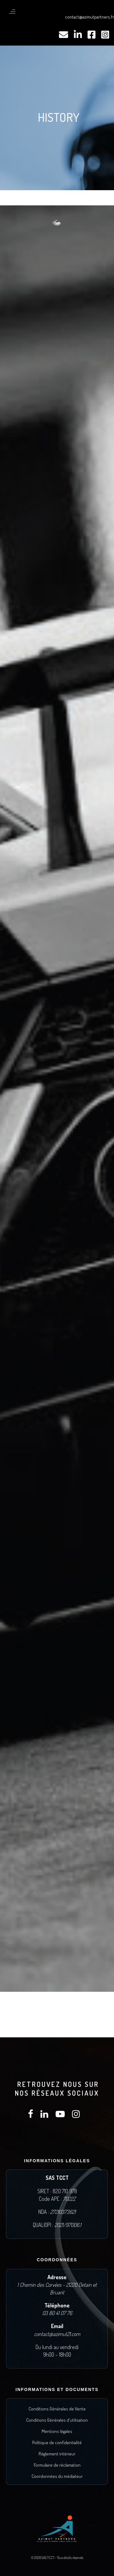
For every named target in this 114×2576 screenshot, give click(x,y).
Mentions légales (57, 2431)
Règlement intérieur (57, 2454)
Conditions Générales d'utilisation (57, 2420)
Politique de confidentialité (57, 2442)
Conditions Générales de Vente (57, 2409)
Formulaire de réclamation (57, 2465)
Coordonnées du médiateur (57, 2476)
